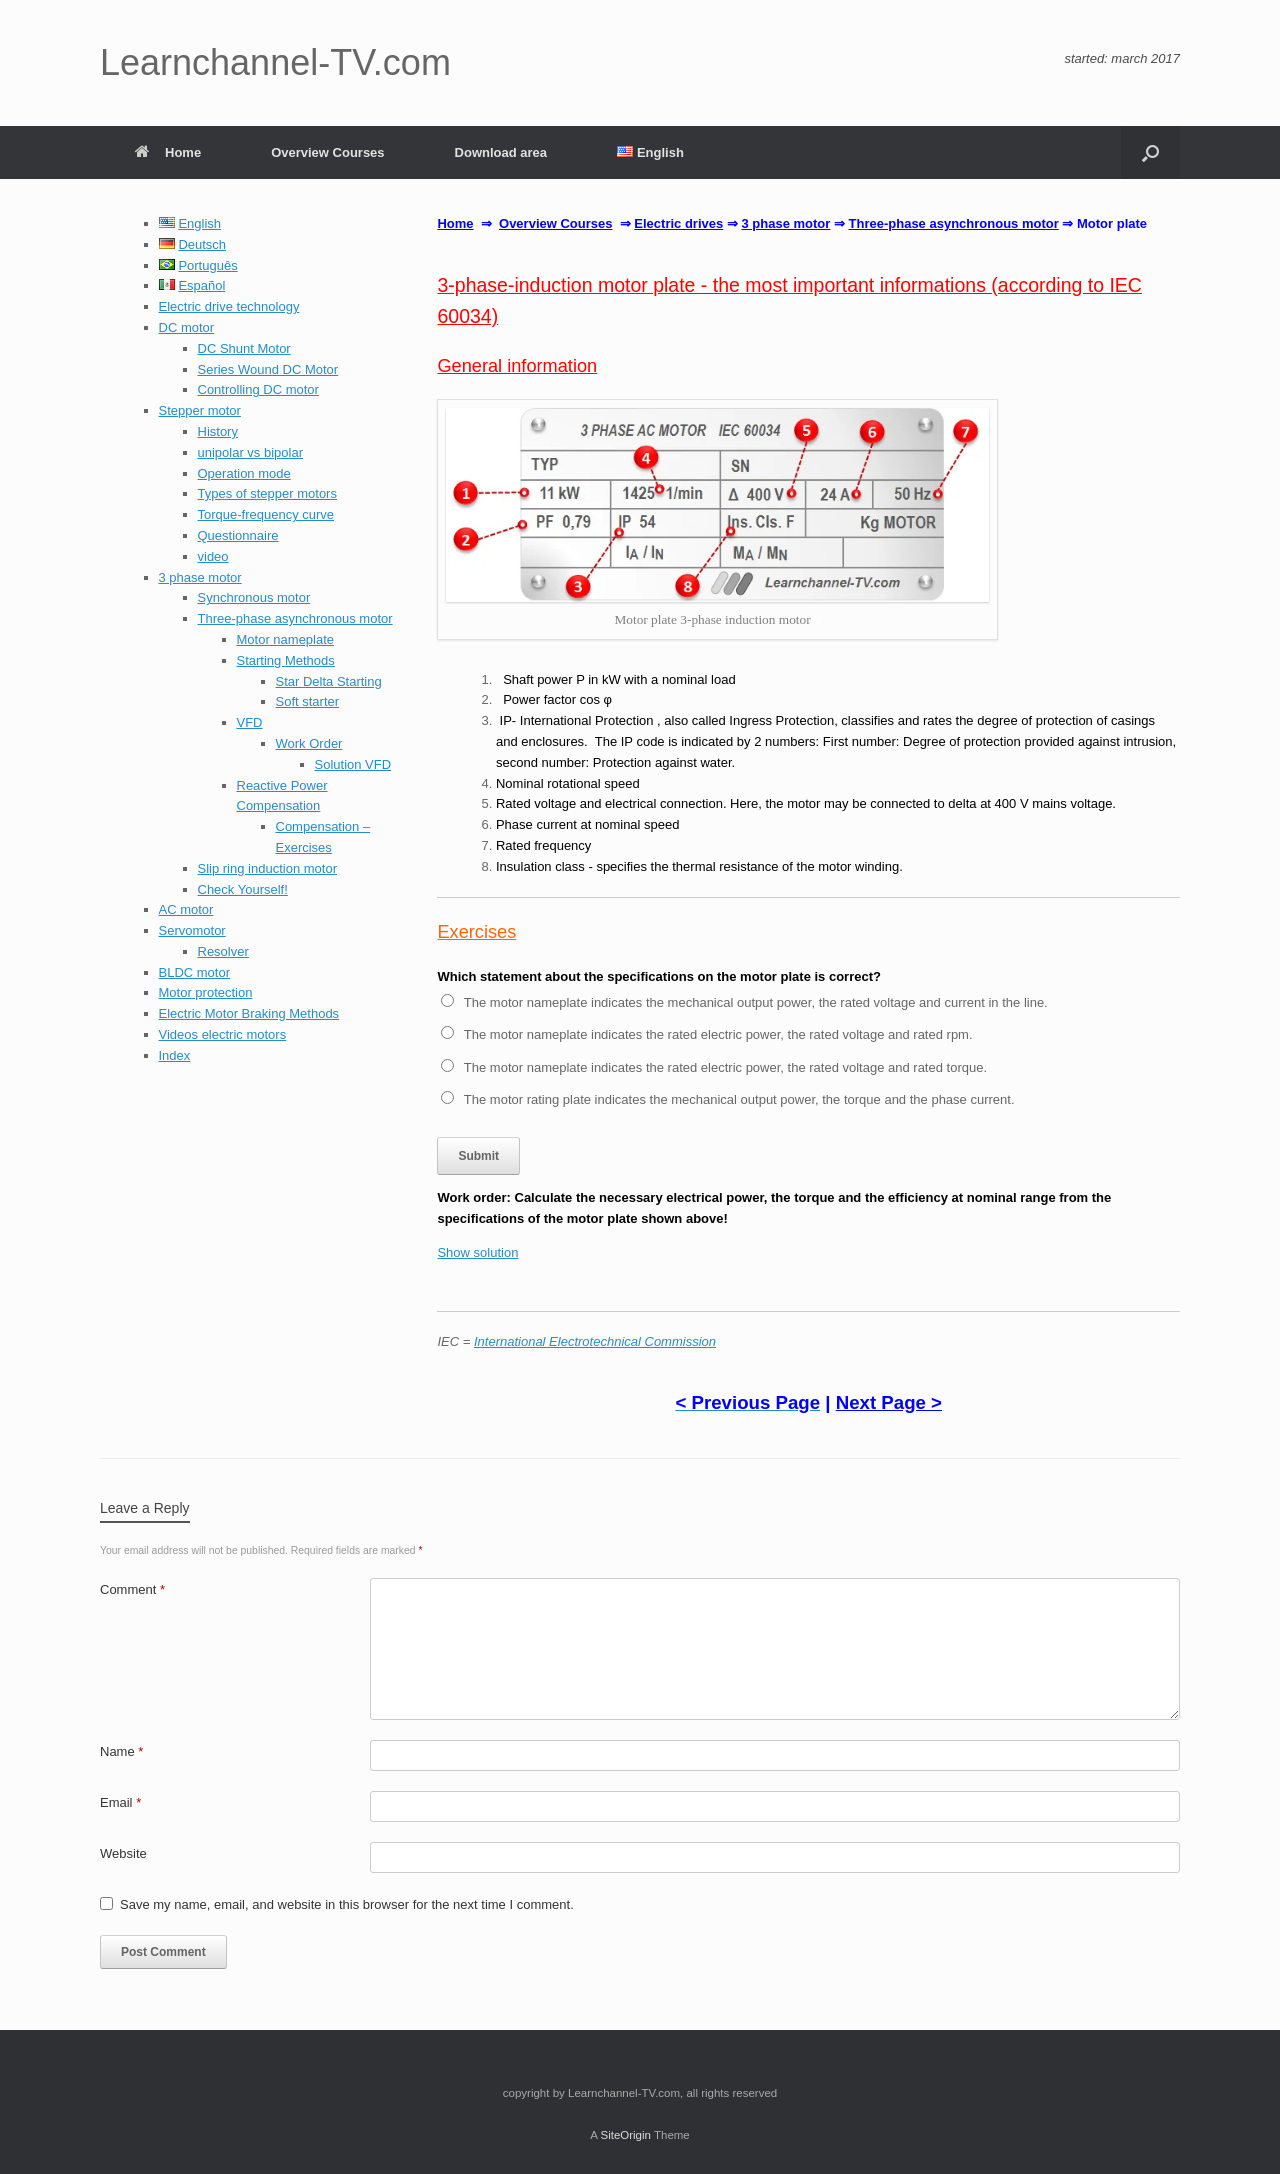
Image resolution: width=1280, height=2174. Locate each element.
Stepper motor (200, 410)
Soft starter (308, 701)
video (213, 556)
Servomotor (192, 930)
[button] (1150, 152)
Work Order (309, 743)
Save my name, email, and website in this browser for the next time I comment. (347, 1904)
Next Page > (889, 1402)
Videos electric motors (223, 1034)
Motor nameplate (286, 639)
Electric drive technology (229, 306)
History (218, 431)
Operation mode (244, 473)
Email (120, 1802)
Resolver (223, 951)
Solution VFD (353, 764)
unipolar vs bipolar (251, 452)
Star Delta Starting (329, 681)
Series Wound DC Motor (268, 369)
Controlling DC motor (258, 389)
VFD (250, 722)
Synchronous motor (254, 597)
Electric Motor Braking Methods (249, 1013)
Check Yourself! (243, 889)
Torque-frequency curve (266, 514)
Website (123, 1853)
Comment (132, 1589)
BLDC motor (195, 972)
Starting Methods (286, 660)
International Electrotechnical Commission (595, 1341)
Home (168, 152)
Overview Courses (327, 152)
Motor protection (206, 992)
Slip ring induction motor (267, 868)
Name (121, 1751)
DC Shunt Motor (244, 348)
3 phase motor (200, 577)
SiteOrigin (625, 2135)
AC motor (186, 909)
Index (175, 1055)
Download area (501, 152)
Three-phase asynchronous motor (295, 618)
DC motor (187, 327)
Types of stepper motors (267, 493)
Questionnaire (238, 535)
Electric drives (678, 223)
